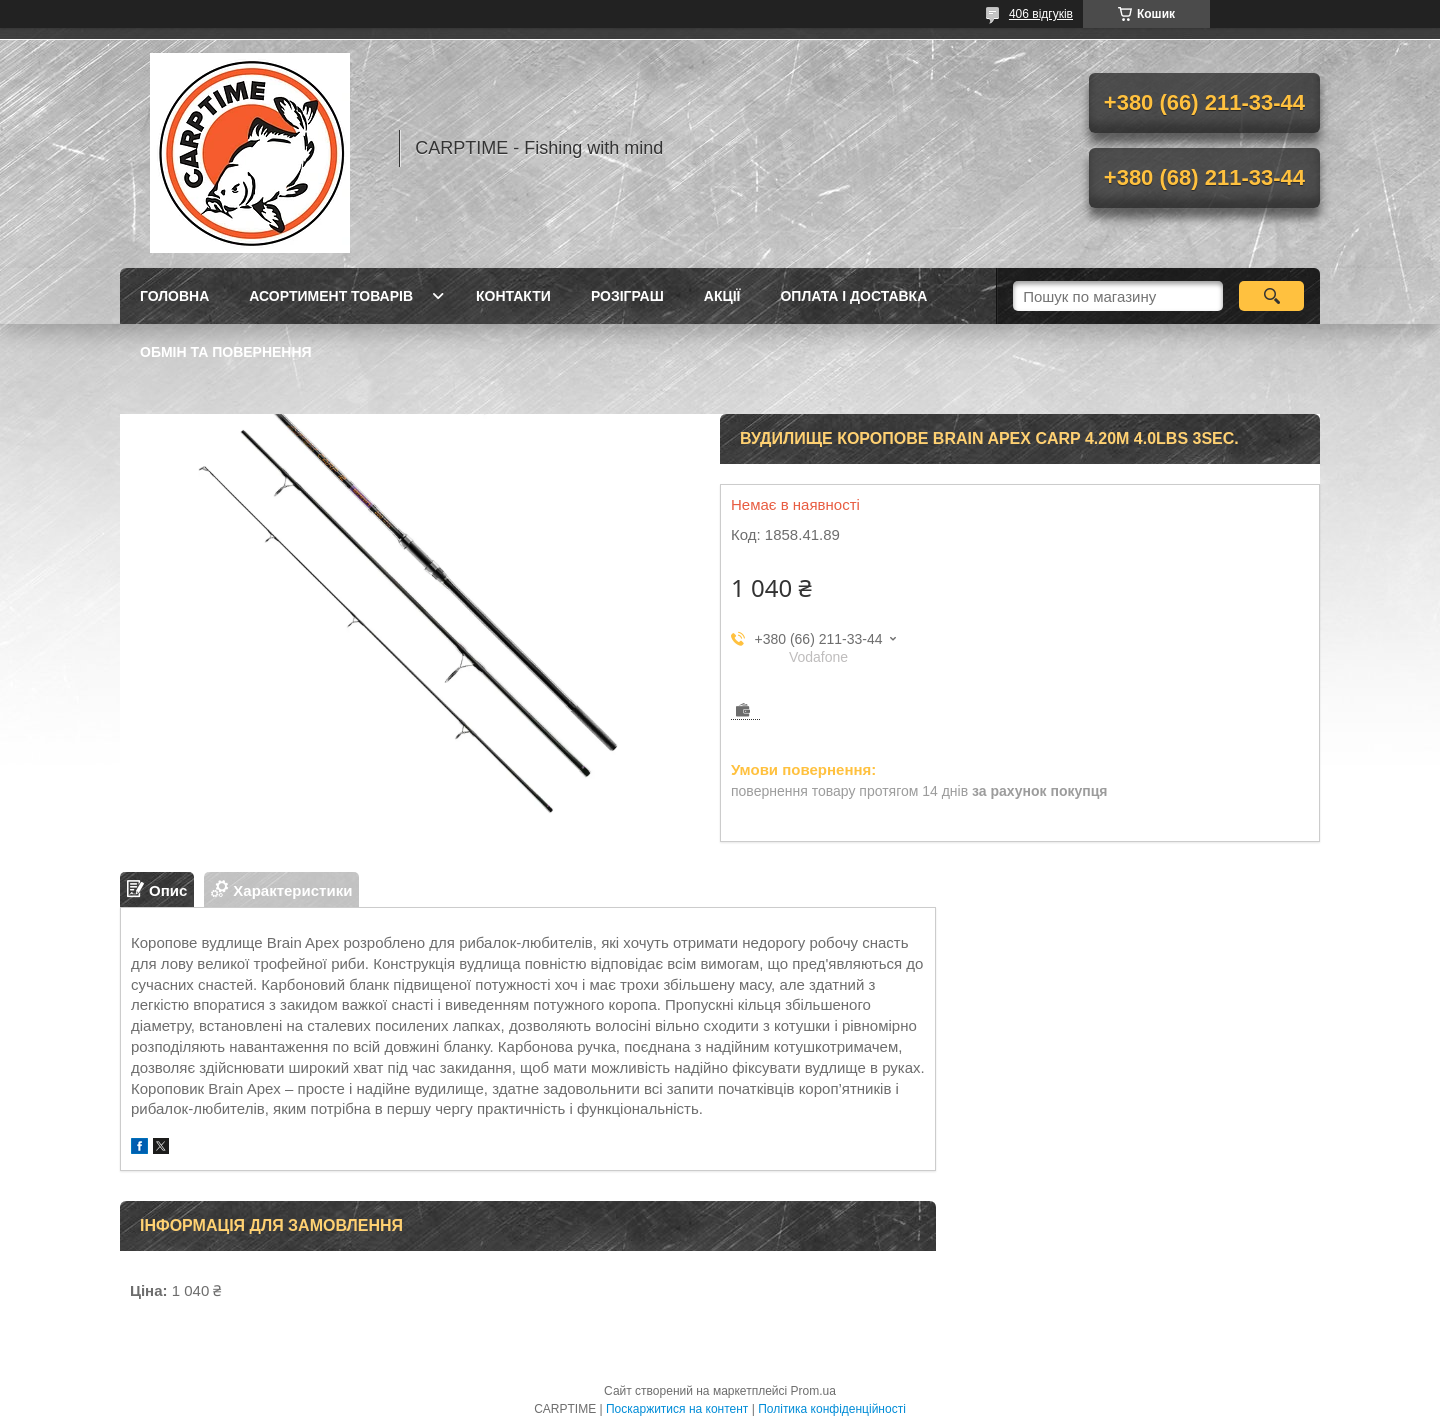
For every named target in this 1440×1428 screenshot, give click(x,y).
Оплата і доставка (853, 296)
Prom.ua (813, 1391)
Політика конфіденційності (832, 1409)
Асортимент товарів (331, 296)
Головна (174, 296)
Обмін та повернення (226, 352)
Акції (722, 296)
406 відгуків (1041, 14)
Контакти (513, 296)
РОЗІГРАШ (627, 296)
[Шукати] (1271, 296)
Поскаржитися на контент (677, 1409)
